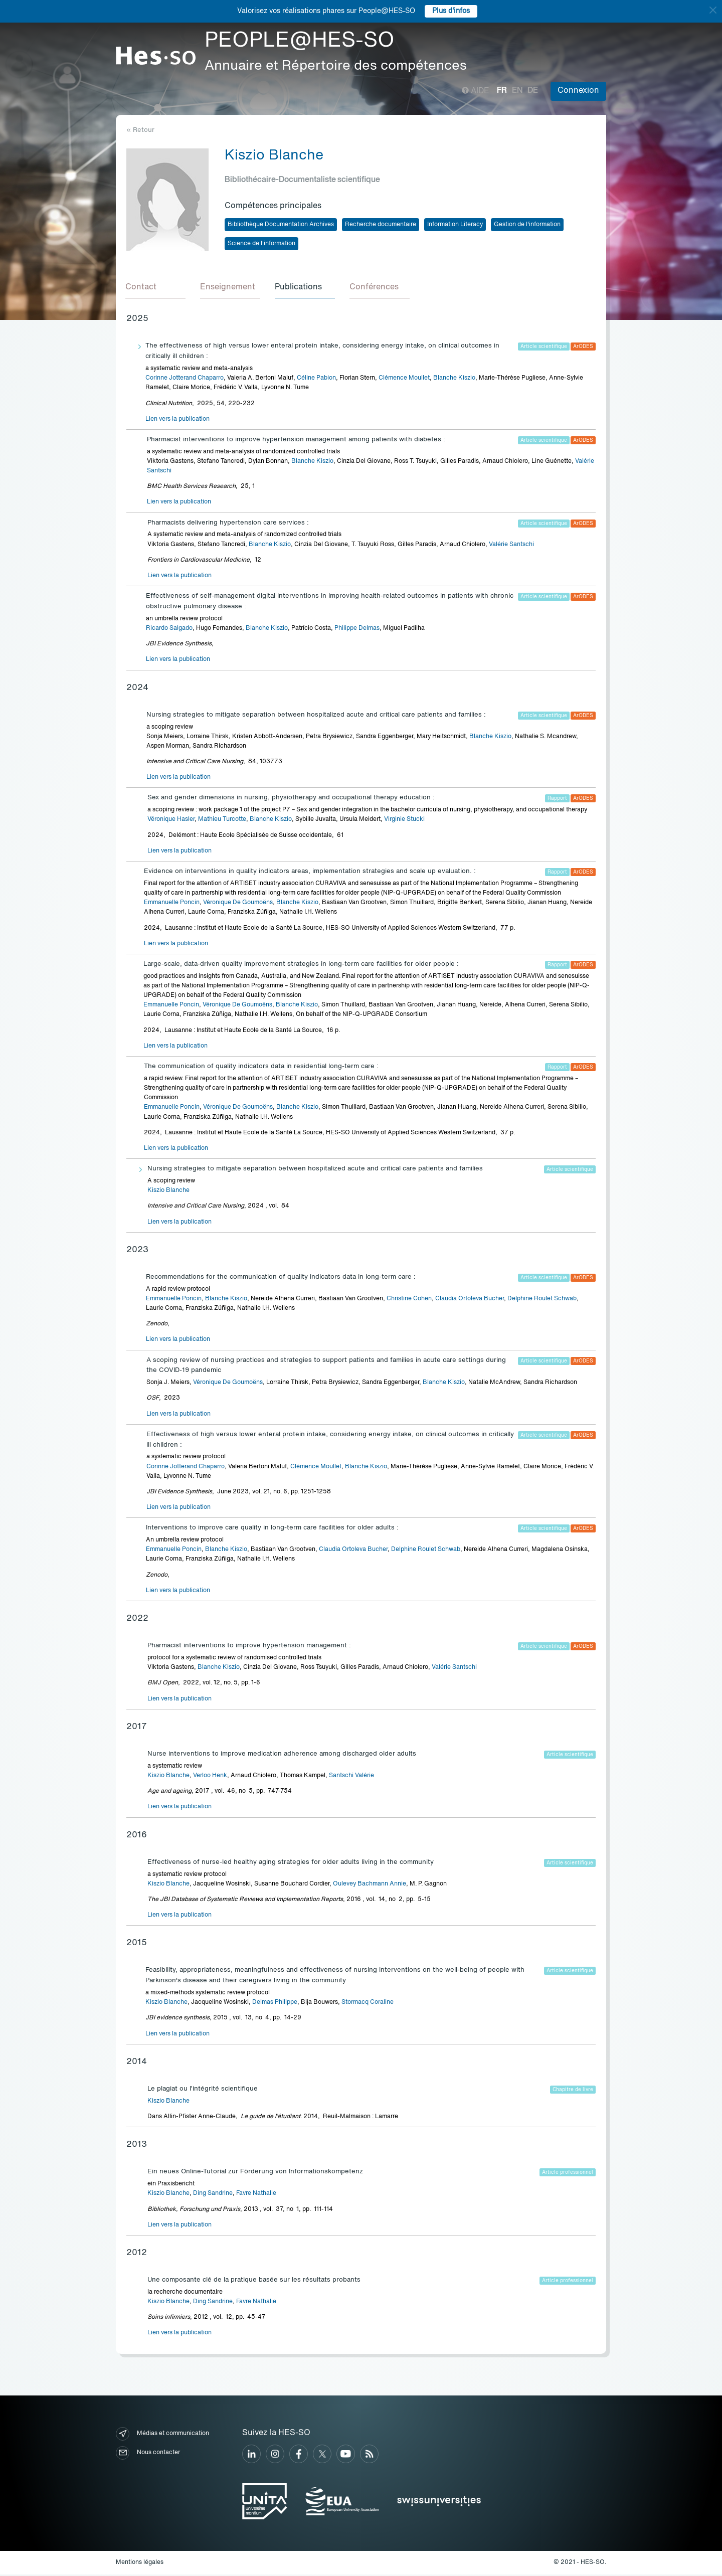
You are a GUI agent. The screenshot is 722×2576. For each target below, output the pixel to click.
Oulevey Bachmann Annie (369, 1885)
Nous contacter (148, 2454)
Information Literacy (455, 225)
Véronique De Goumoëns (238, 904)
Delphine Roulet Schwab (542, 1300)
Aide (475, 91)
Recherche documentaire (380, 225)
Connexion (578, 91)
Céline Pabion (316, 380)
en (517, 91)
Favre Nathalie (256, 2195)
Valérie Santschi (511, 546)
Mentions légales (139, 2564)
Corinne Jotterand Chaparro (184, 380)
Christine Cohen (409, 1300)
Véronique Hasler (171, 821)
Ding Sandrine (213, 2195)
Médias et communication (162, 2435)
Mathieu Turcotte (222, 821)
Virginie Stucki (404, 821)
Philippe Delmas (357, 630)
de (532, 91)
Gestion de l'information (527, 225)
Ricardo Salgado (169, 630)
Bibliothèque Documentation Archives (281, 225)
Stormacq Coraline (367, 2004)
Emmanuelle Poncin (172, 904)
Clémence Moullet (404, 380)
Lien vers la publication (177, 421)
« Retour (140, 130)
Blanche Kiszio (454, 380)
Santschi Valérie (351, 1777)
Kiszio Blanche (168, 1192)
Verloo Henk (210, 1777)
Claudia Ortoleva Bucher (469, 1300)
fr (502, 91)
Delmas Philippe (274, 2004)
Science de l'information (261, 244)
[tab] (156, 288)
